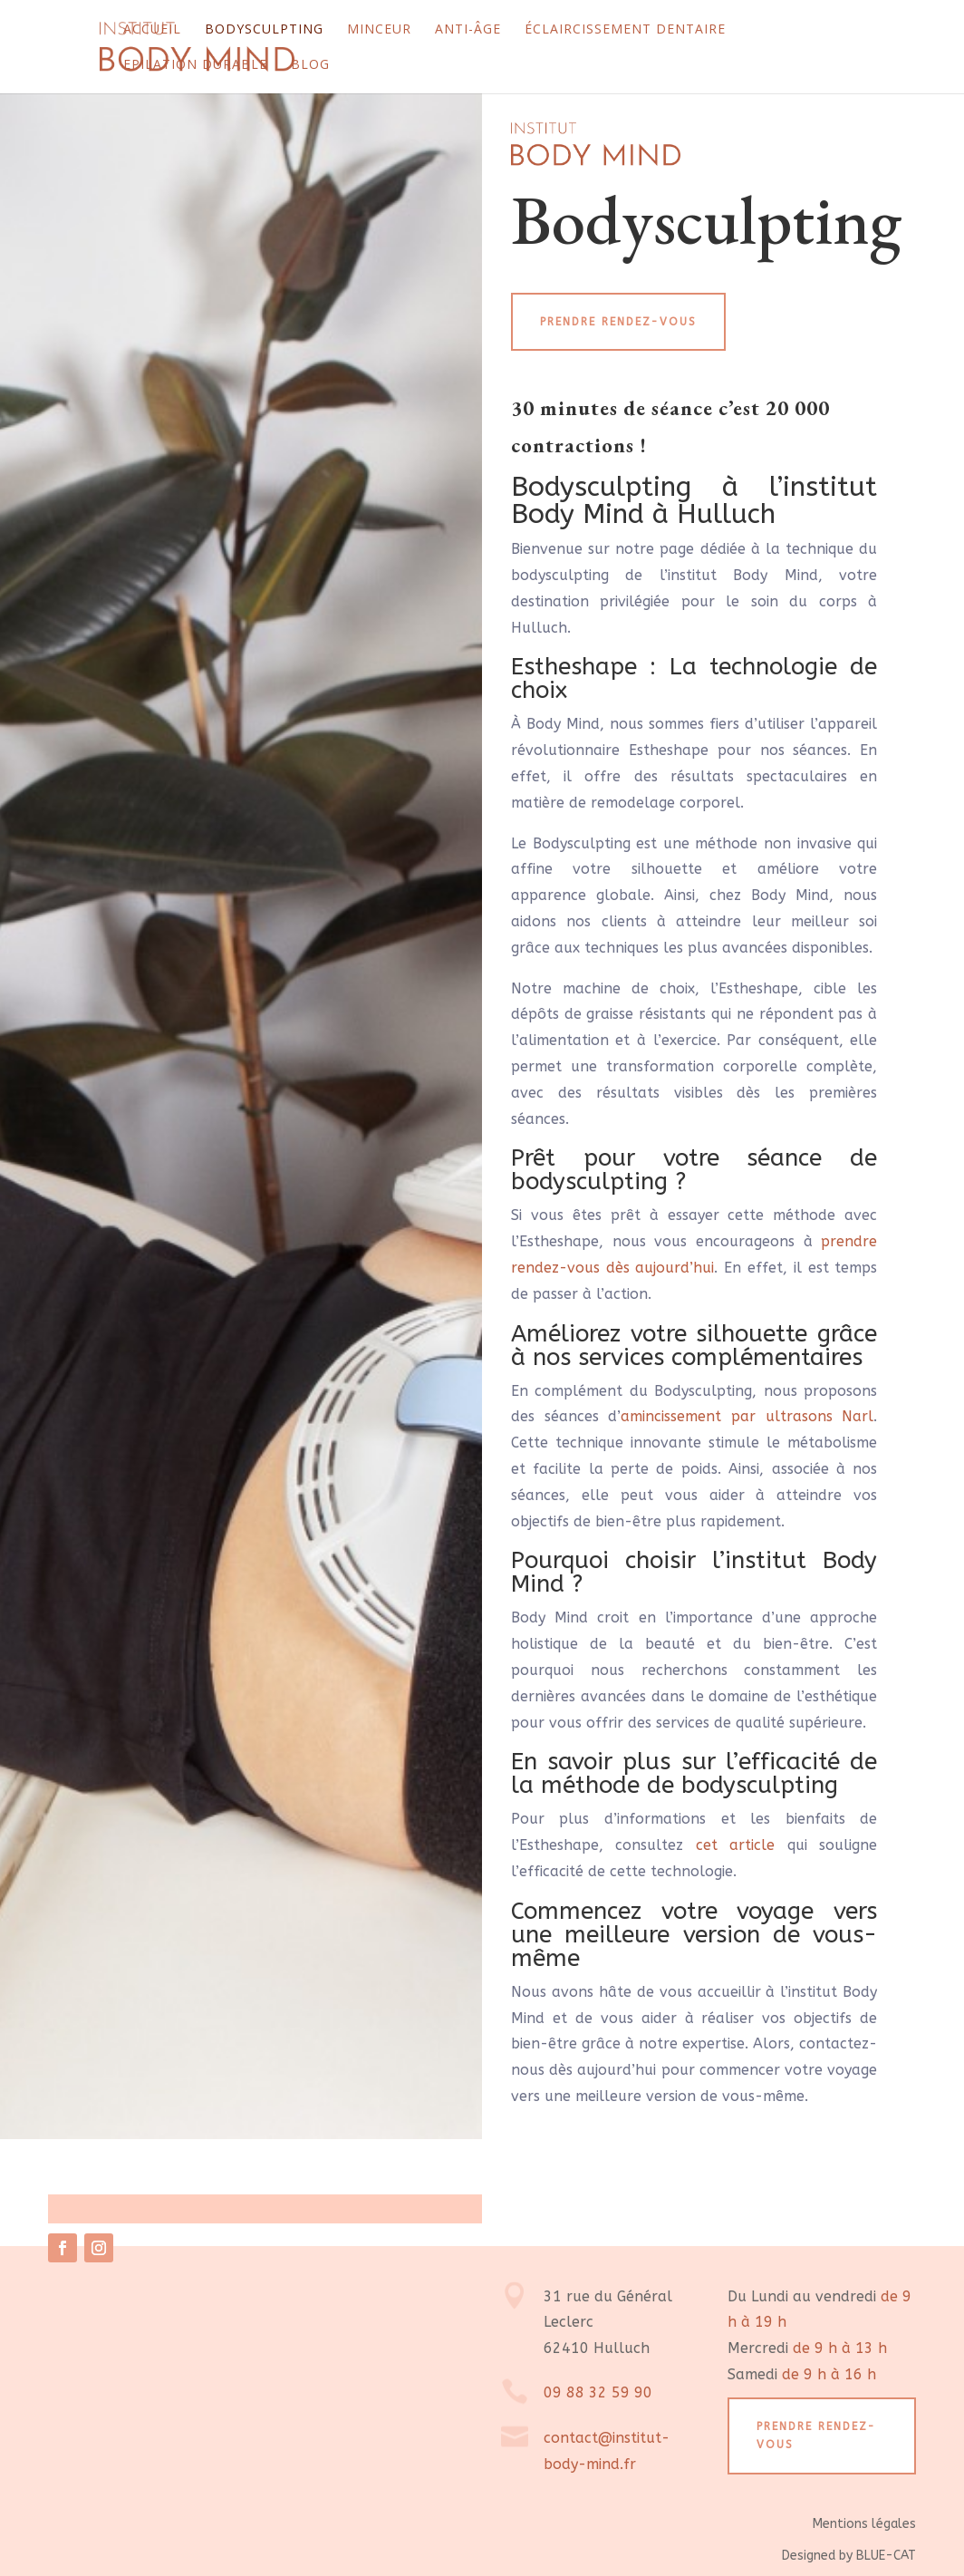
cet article (735, 1845)
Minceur (379, 30)
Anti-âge (468, 30)
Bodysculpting (264, 30)
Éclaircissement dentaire (625, 30)
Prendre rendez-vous (618, 321)
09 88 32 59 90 (598, 2392)
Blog (310, 65)
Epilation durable (195, 65)
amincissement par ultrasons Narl (747, 1416)
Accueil (152, 30)
